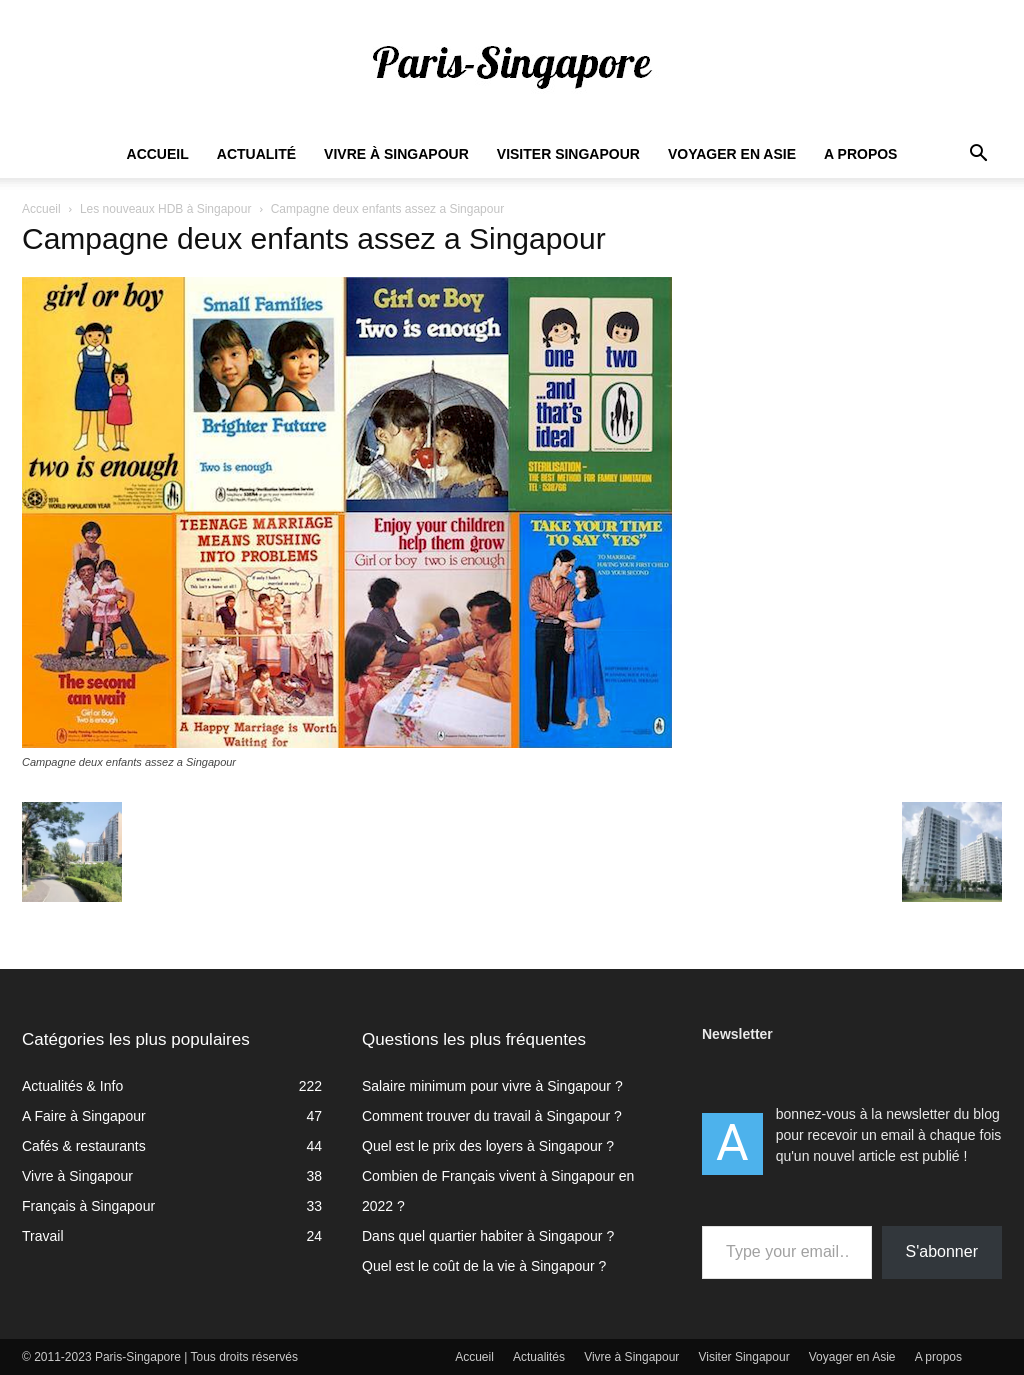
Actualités (539, 1357)
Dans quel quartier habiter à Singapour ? (488, 1236)
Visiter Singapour (568, 154)
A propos (860, 154)
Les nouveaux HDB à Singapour (165, 209)
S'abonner (942, 1251)
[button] (978, 155)
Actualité (256, 154)
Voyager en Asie (732, 154)
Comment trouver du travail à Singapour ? (492, 1116)
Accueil (158, 154)
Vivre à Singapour (396, 154)
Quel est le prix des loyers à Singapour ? (488, 1146)
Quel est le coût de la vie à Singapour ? (484, 1266)
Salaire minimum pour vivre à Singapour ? (492, 1086)
